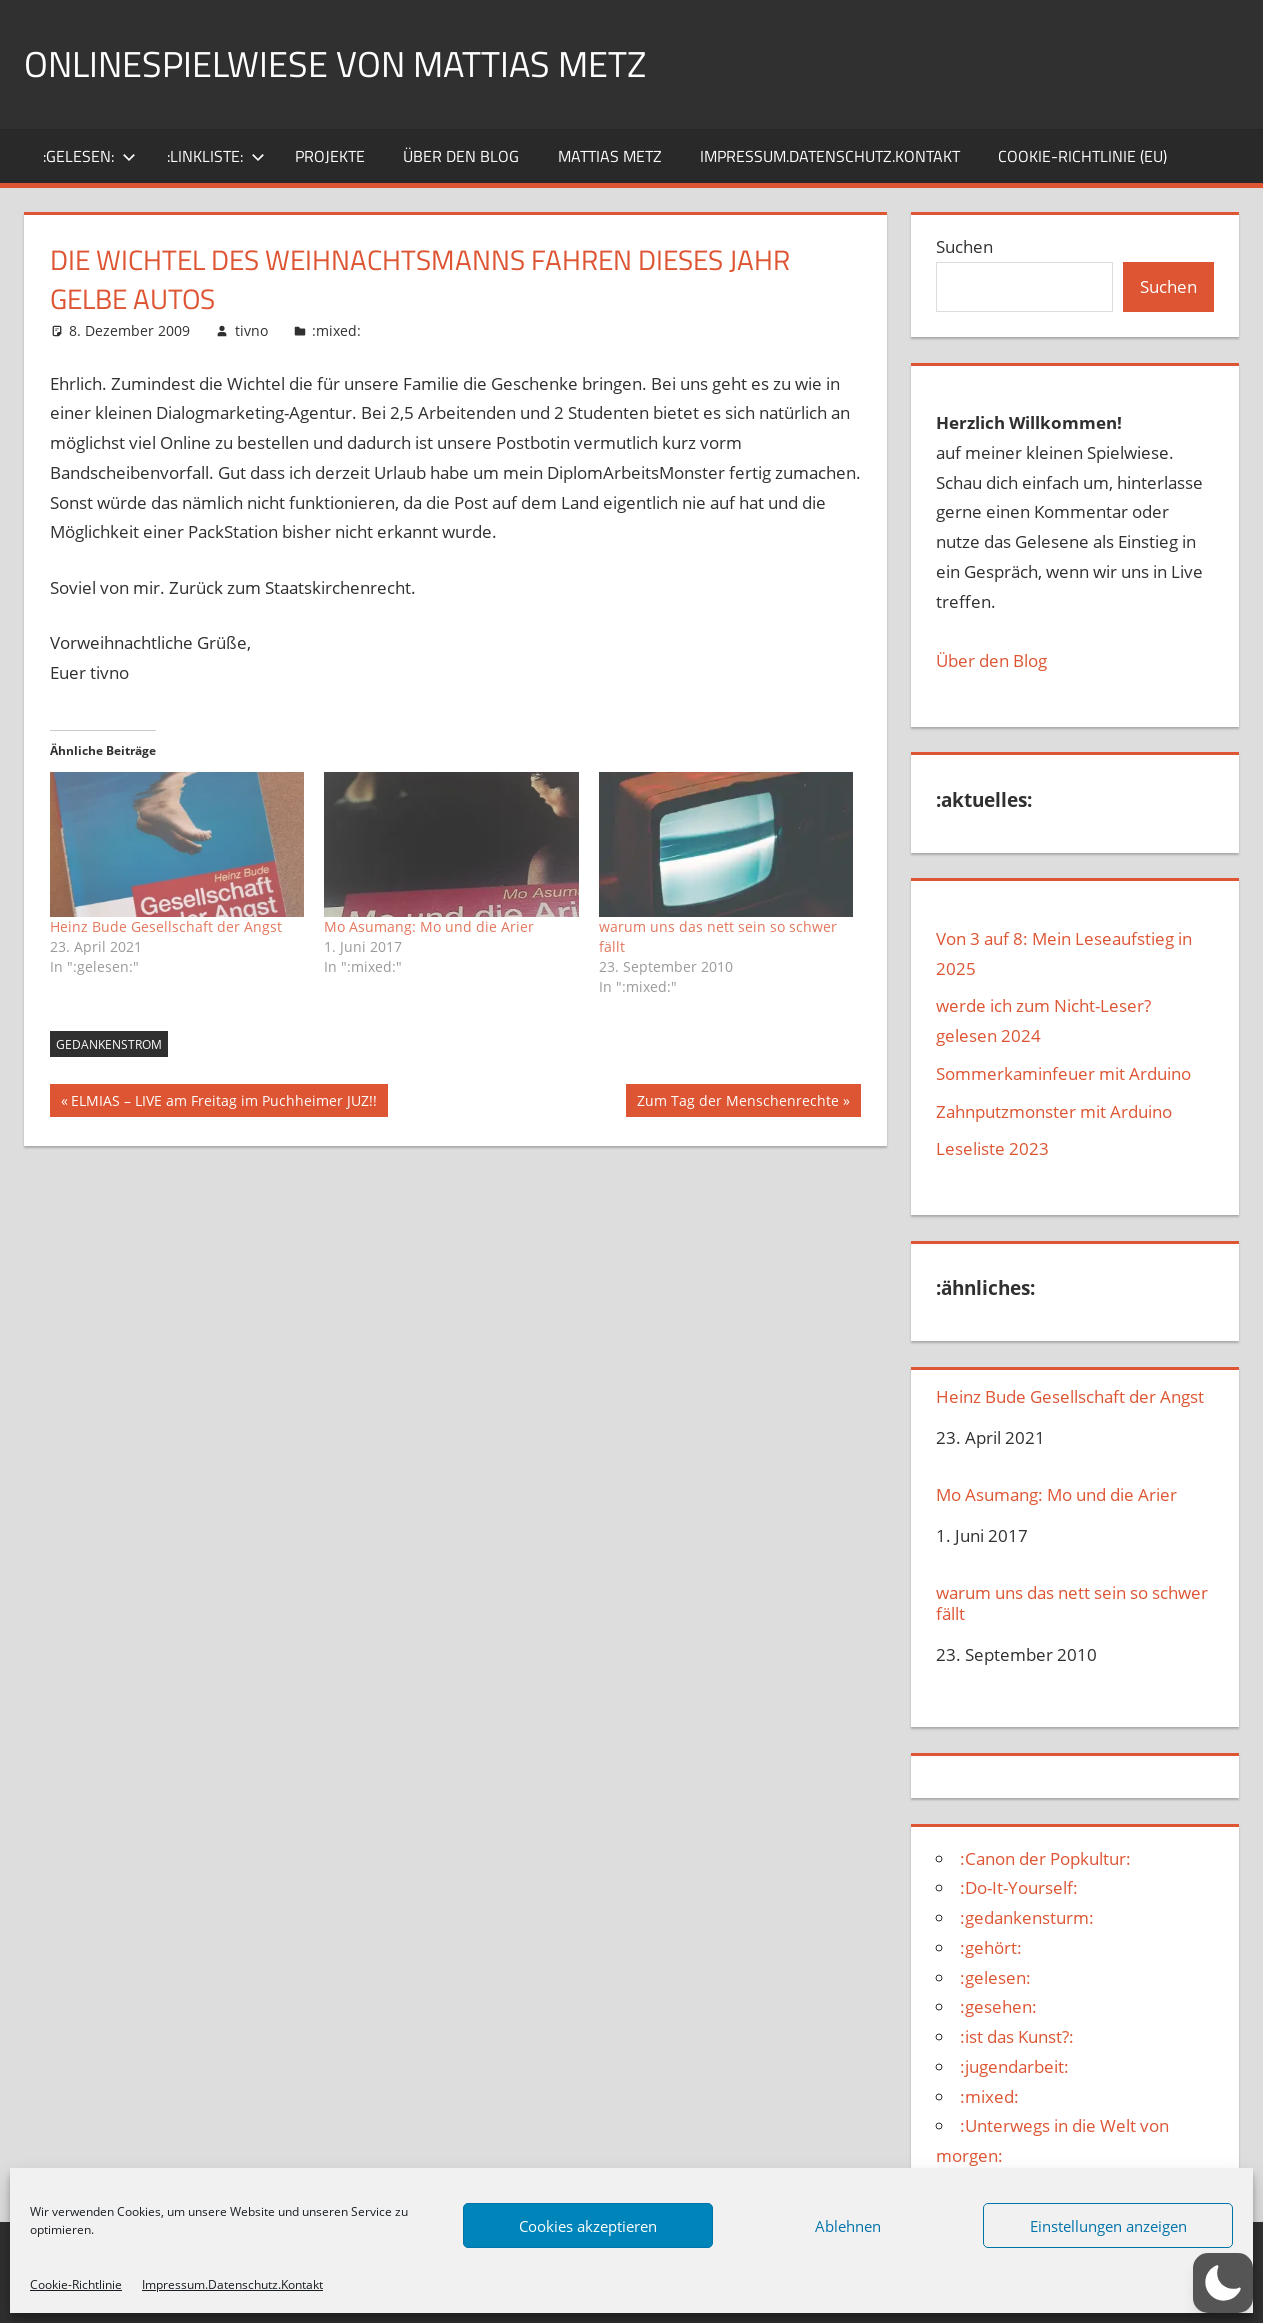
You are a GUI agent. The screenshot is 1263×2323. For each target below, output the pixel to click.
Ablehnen (848, 2226)
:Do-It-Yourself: (1019, 1887)
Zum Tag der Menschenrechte (737, 1103)
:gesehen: (998, 2006)
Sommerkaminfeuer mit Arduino (1063, 1073)
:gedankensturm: (1027, 1917)
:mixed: (336, 330)
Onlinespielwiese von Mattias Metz (335, 63)
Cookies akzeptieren (588, 2226)
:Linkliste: (216, 156)
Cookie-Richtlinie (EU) (1082, 156)
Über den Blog (991, 660)
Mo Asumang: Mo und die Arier (429, 926)
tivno (251, 330)
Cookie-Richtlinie (76, 2284)
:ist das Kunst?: (1017, 2036)
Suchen (964, 246)
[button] (1223, 2283)
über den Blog (461, 156)
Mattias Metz (610, 156)
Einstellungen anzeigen (1108, 2226)
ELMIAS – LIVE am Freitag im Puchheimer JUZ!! (223, 1103)
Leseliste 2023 (992, 1148)
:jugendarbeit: (1014, 2066)
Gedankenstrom (109, 1044)
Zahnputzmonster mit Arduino (1054, 1111)
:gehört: (991, 1947)
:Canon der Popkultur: (1045, 1858)
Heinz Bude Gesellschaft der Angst (166, 926)
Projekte (330, 156)
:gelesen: (89, 156)
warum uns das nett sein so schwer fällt (1072, 1603)
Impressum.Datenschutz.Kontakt (232, 2284)
